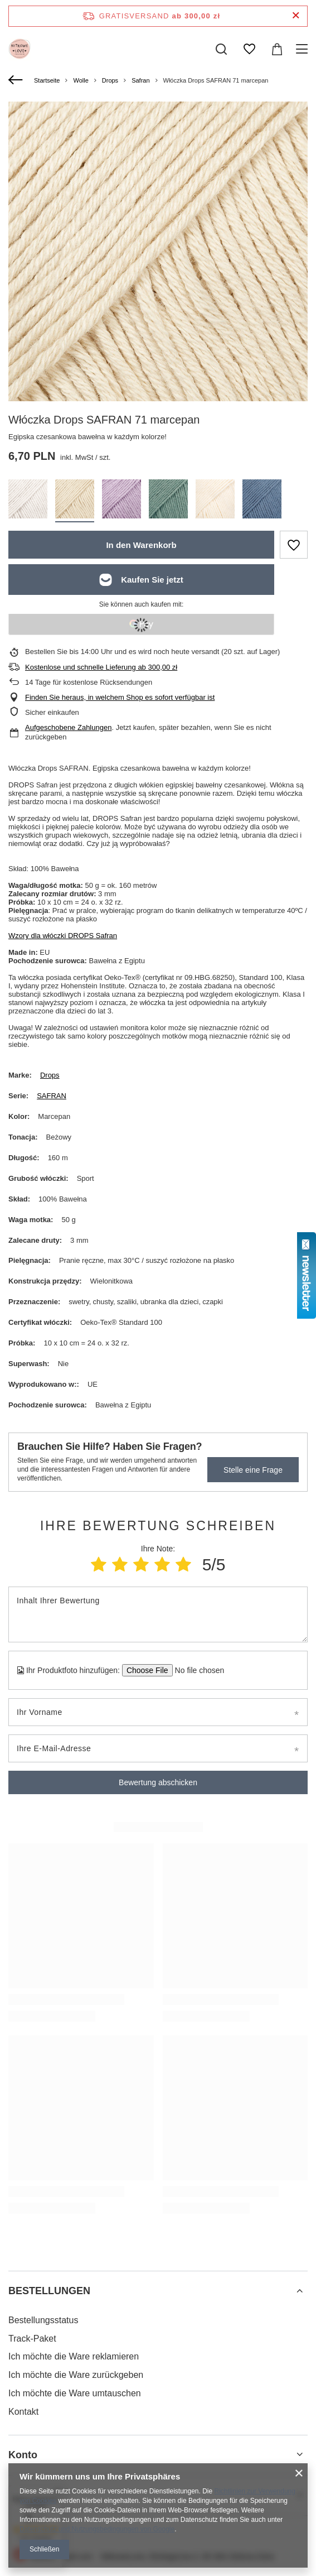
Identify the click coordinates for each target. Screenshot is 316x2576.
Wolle (80, 80)
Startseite (47, 80)
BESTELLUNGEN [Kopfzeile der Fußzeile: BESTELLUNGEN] (49, 2290)
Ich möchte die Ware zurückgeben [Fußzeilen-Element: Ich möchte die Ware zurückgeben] (75, 2375)
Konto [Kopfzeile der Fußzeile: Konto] (22, 2454)
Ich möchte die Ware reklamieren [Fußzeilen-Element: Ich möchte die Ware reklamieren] (73, 2356)
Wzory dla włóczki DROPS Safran (62, 935)
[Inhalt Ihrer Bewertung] (158, 1614)
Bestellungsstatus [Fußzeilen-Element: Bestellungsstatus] (43, 2320)
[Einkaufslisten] (249, 49)
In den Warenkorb (141, 545)
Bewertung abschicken (158, 1782)
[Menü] (303, 49)
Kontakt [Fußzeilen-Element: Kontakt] (23, 2411)
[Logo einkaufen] (19, 49)
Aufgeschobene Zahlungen (68, 727)
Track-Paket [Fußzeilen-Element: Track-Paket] (32, 2338)
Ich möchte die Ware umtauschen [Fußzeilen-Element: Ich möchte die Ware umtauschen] (74, 2393)
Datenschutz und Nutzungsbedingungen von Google (97, 2529)
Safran (140, 80)
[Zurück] (17, 80)
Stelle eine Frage (253, 1469)
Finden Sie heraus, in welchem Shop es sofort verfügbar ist (120, 697)
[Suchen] (221, 49)
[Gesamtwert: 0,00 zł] (277, 49)
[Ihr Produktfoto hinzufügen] (196, 1670)
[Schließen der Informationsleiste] (296, 15)
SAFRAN (51, 1096)
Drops (110, 80)
